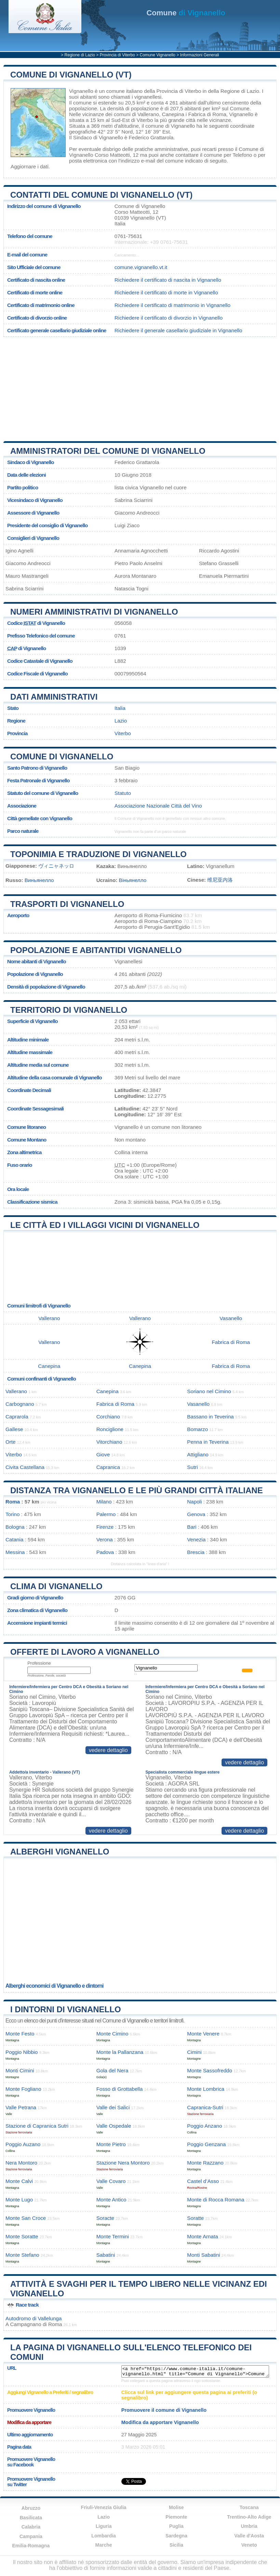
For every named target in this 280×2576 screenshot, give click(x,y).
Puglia (176, 2526)
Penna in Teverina (207, 1442)
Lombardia (103, 2535)
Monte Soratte (21, 2236)
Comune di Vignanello (61, 756)
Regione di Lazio (80, 55)
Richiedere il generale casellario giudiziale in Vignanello (178, 330)
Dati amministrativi (54, 696)
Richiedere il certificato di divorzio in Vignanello (169, 318)
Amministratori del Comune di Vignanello (107, 451)
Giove (103, 1454)
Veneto (249, 2545)
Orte (10, 1442)
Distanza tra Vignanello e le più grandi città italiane (136, 1490)
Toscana (249, 2507)
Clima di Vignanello (56, 1586)
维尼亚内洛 (220, 880)
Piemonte (176, 2517)
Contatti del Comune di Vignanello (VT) (101, 194)
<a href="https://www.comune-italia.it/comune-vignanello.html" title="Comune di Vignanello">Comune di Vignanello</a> (195, 2371)
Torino (12, 1514)
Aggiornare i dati (30, 166)
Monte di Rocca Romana (215, 2199)
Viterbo (145, 120)
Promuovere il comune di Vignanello (163, 2410)
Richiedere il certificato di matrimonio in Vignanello (172, 305)
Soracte (105, 2218)
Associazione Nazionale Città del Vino (158, 806)
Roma (12, 1501)
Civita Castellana (24, 1467)
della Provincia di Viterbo (172, 91)
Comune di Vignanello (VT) (71, 74)
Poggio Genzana (206, 2144)
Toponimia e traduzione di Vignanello (98, 854)
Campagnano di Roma (36, 2324)
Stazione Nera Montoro (123, 2163)
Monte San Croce (25, 2218)
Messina (15, 1552)
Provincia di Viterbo (117, 55)
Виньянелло (39, 880)
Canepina (173, 114)
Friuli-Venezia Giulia (103, 2507)
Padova (105, 1552)
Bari (191, 1527)
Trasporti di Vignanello (67, 904)
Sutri (192, 1467)
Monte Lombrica (205, 2089)
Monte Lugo (19, 2199)
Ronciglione (109, 1429)
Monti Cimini (19, 2070)
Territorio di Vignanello (68, 1009)
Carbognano (19, 1404)
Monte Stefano (22, 2255)
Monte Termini (112, 2236)
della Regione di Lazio (233, 91)
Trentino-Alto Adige (249, 2517)
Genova (196, 1514)
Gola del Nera (112, 2070)
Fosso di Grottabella (119, 2089)
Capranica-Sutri (205, 2107)
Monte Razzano (205, 2163)
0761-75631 (128, 236)
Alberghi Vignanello (59, 1851)
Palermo (106, 1514)
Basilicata (31, 2517)
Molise (176, 2507)
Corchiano (108, 1416)
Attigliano (197, 1454)
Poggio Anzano (204, 2126)
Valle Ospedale (113, 2126)
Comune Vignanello (158, 55)
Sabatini (105, 2255)
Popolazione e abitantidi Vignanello (96, 950)
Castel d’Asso (203, 2181)
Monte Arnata (202, 2236)
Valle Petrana (20, 2107)
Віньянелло (133, 880)
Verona (104, 1539)
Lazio (121, 721)
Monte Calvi (19, 2181)
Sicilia (176, 2545)
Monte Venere (203, 2033)
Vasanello (230, 1318)
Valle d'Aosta (249, 2535)
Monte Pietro (111, 2144)
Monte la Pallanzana (120, 2052)
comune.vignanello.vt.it (141, 267)
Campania (30, 2536)
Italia (120, 708)
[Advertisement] (140, 386)
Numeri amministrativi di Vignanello (94, 611)
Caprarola (16, 1416)
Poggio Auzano (22, 2144)
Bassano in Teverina (210, 1416)
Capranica (108, 1467)
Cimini (194, 2052)
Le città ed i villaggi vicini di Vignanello (104, 1225)
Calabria (31, 2527)
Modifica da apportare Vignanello (160, 2422)
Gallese (14, 1429)
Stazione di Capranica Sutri (36, 2126)
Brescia (195, 1552)
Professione (39, 1663)
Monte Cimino (112, 2033)
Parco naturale (23, 831)
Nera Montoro (21, 2163)
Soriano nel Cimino (209, 1391)
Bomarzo (197, 1429)
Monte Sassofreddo (209, 2070)
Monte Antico (111, 2199)
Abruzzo (31, 2508)
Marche (103, 2545)
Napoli (194, 1501)
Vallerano (148, 114)
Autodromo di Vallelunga (33, 2318)
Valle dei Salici (113, 2107)
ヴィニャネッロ (56, 866)
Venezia (196, 1539)
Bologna (15, 1527)
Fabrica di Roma (207, 114)
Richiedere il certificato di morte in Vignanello (166, 292)
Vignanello (81, 91)
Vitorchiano (109, 1442)
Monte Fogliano (23, 2089)
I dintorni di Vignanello (65, 2009)
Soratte (195, 2218)
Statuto (123, 793)
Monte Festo (19, 2033)
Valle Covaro (111, 2181)
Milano (104, 1501)
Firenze (105, 1527)
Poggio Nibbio (21, 2052)
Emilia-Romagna (31, 2545)
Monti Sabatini (203, 2255)
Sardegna (176, 2535)
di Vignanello (185, 13)
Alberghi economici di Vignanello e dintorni (54, 1986)
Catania (14, 1539)
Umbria (249, 2526)
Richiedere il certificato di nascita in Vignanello (168, 280)
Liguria (104, 2526)
